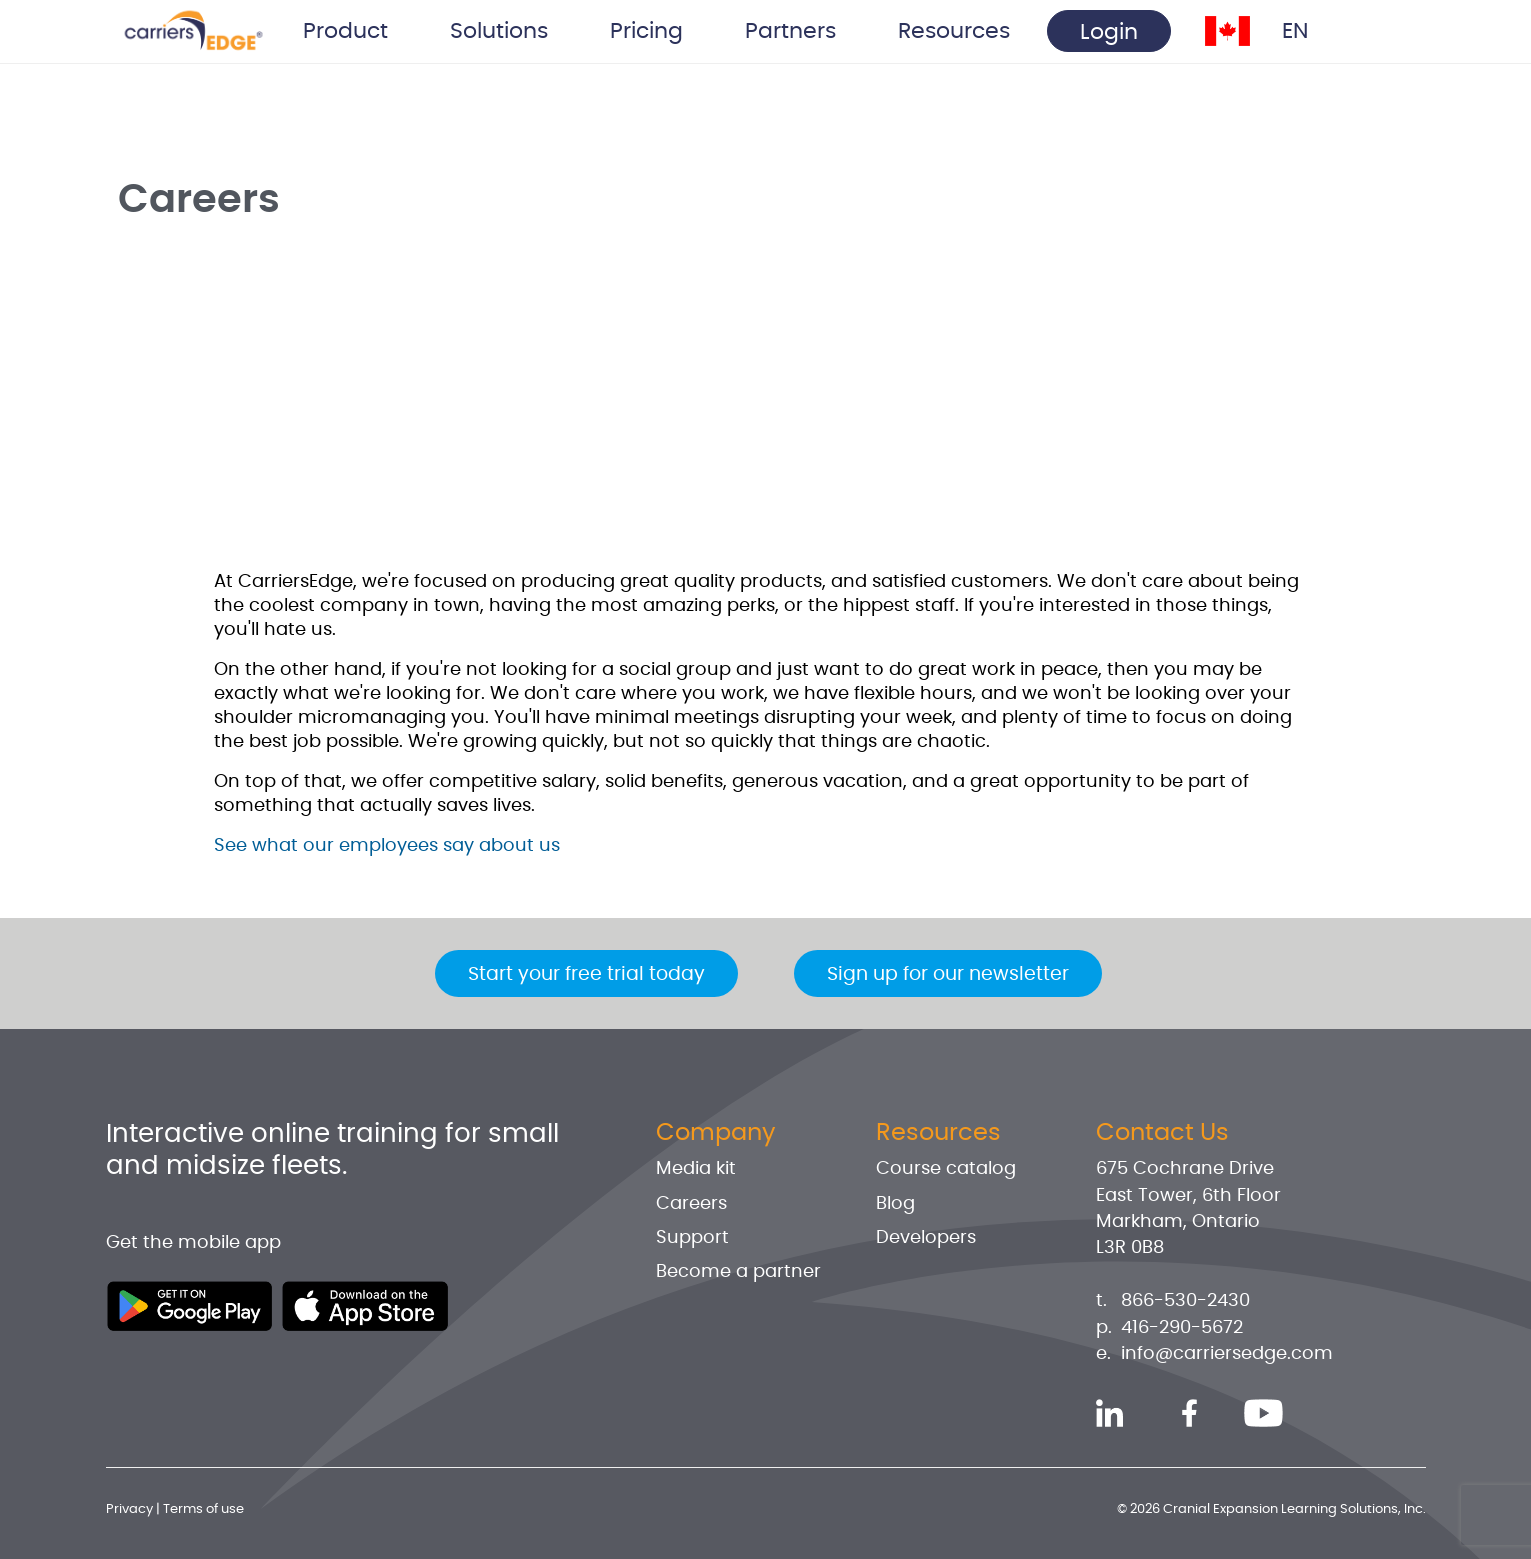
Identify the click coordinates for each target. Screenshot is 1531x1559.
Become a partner (738, 1272)
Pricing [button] (646, 31)
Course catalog (946, 1169)
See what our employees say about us (387, 846)
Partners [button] (790, 31)
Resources (938, 1133)
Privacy (129, 1509)
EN (1295, 31)
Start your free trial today (586, 974)
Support (692, 1238)
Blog (895, 1204)
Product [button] (345, 31)
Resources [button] (954, 31)
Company (716, 1133)
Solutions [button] (499, 31)
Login (1109, 32)
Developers (926, 1238)
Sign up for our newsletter (948, 974)
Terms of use (203, 1509)
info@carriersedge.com (1227, 1354)
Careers (691, 1204)
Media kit (696, 1169)
